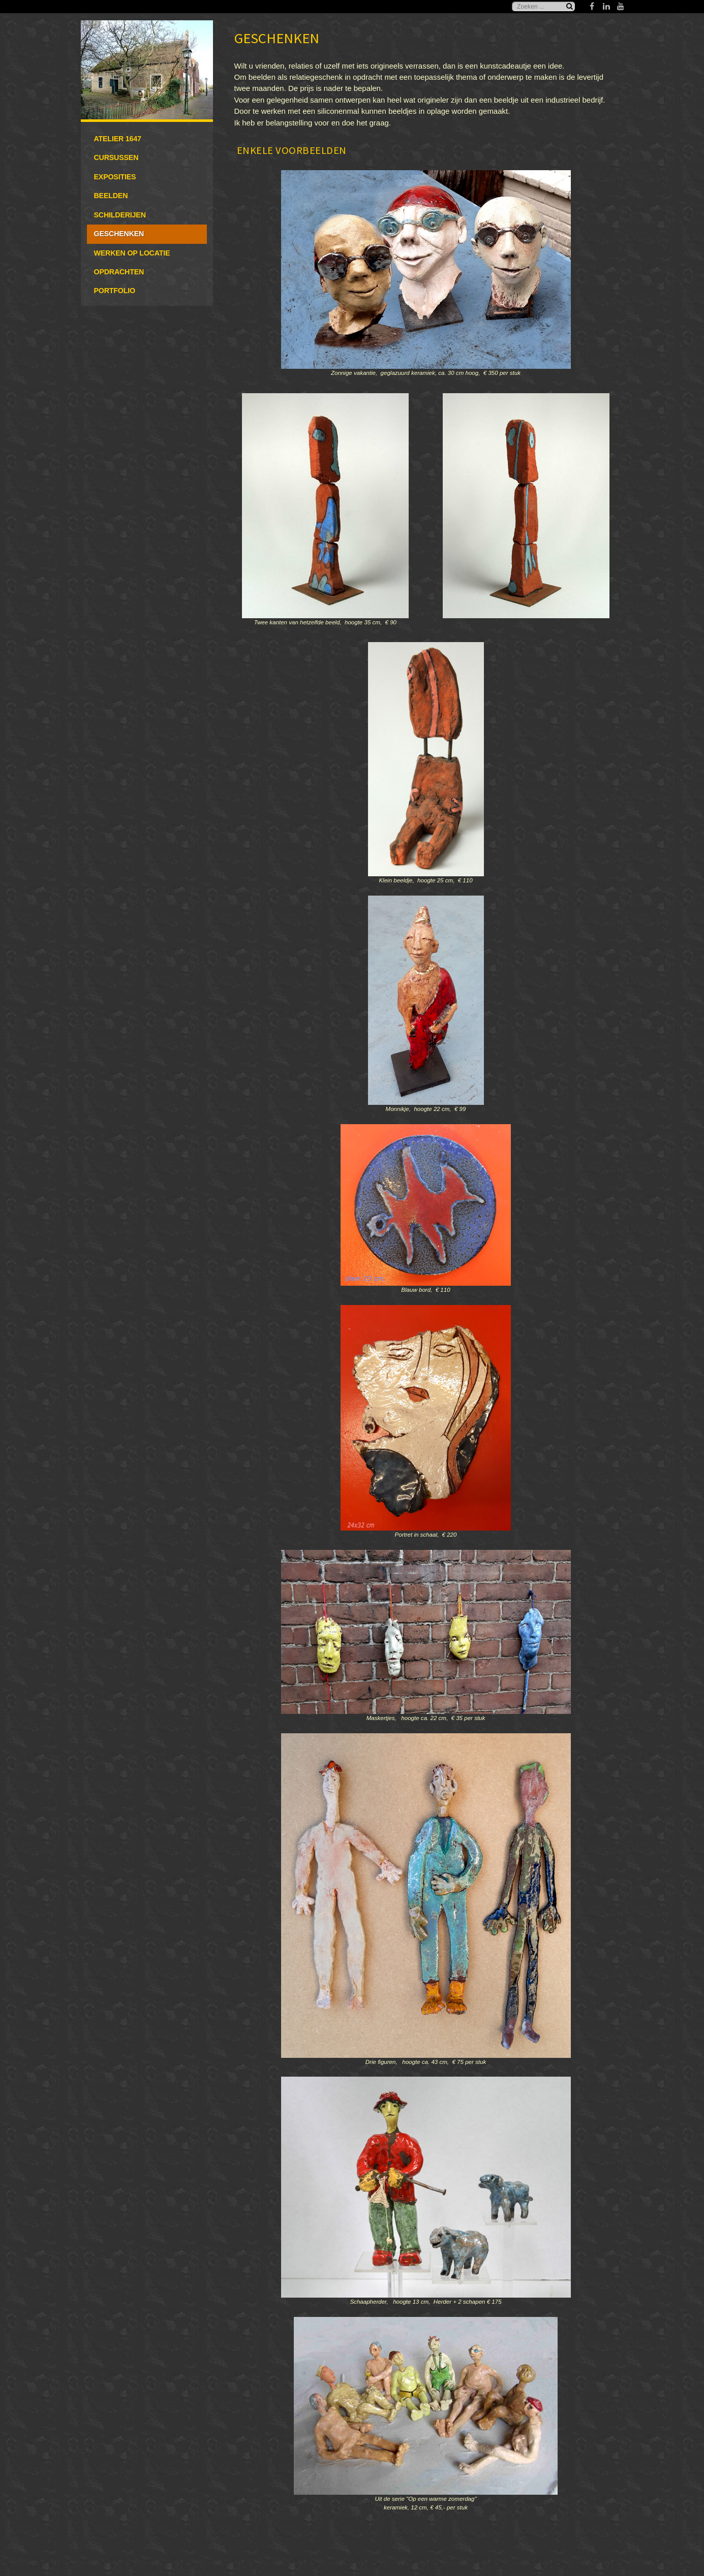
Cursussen (116, 157)
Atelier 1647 (117, 139)
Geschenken (119, 234)
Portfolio (114, 291)
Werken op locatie (132, 253)
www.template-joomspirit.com (700, 2523)
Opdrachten (119, 272)
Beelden (111, 196)
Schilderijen (120, 215)
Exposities (115, 177)
